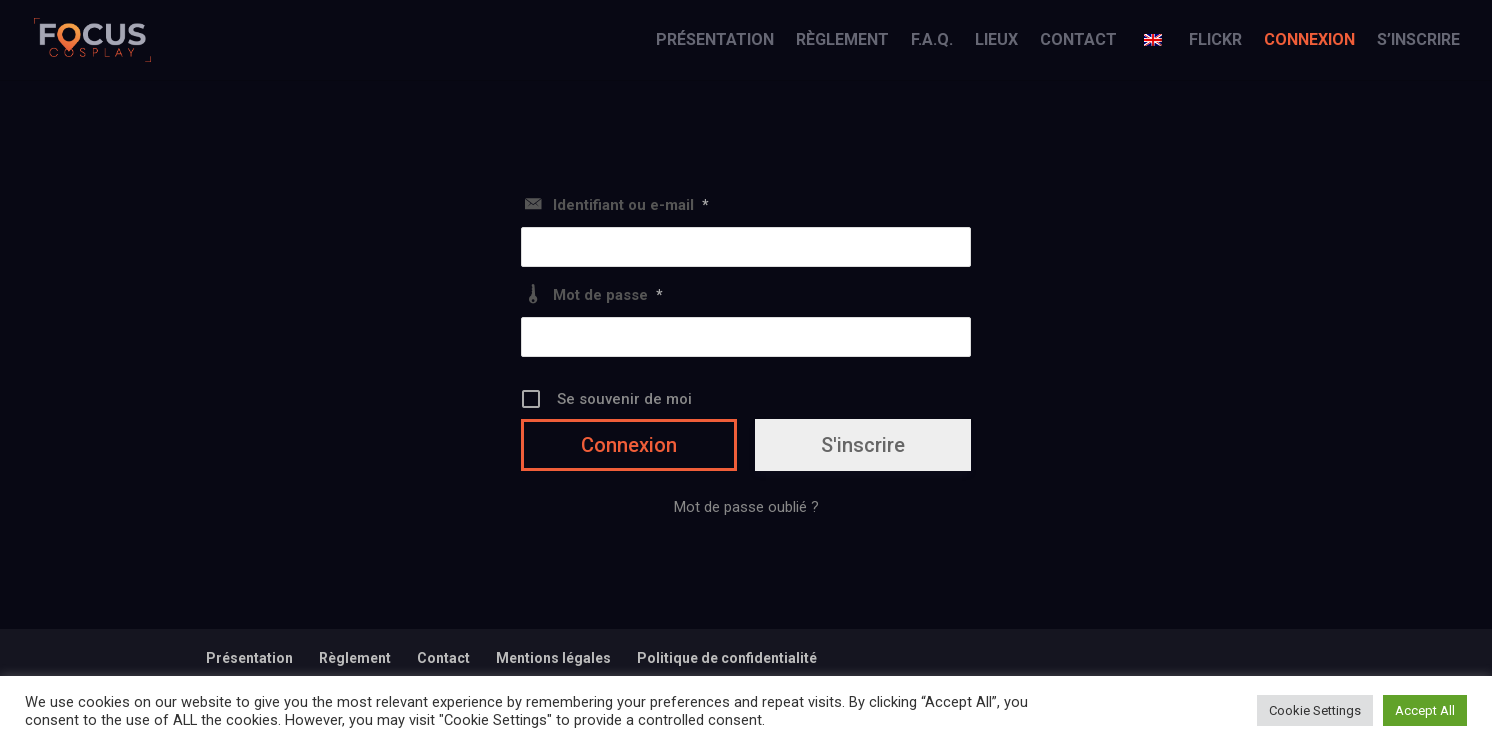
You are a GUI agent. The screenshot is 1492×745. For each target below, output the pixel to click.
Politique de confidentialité (727, 658)
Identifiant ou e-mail (631, 205)
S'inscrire (863, 445)
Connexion (1309, 41)
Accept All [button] (1425, 710)
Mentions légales (553, 658)
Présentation (715, 41)
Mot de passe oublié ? (746, 507)
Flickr (1215, 41)
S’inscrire (1418, 41)
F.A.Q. (932, 41)
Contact (1078, 41)
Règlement (842, 41)
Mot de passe (608, 295)
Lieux (996, 41)
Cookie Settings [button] (1315, 710)
